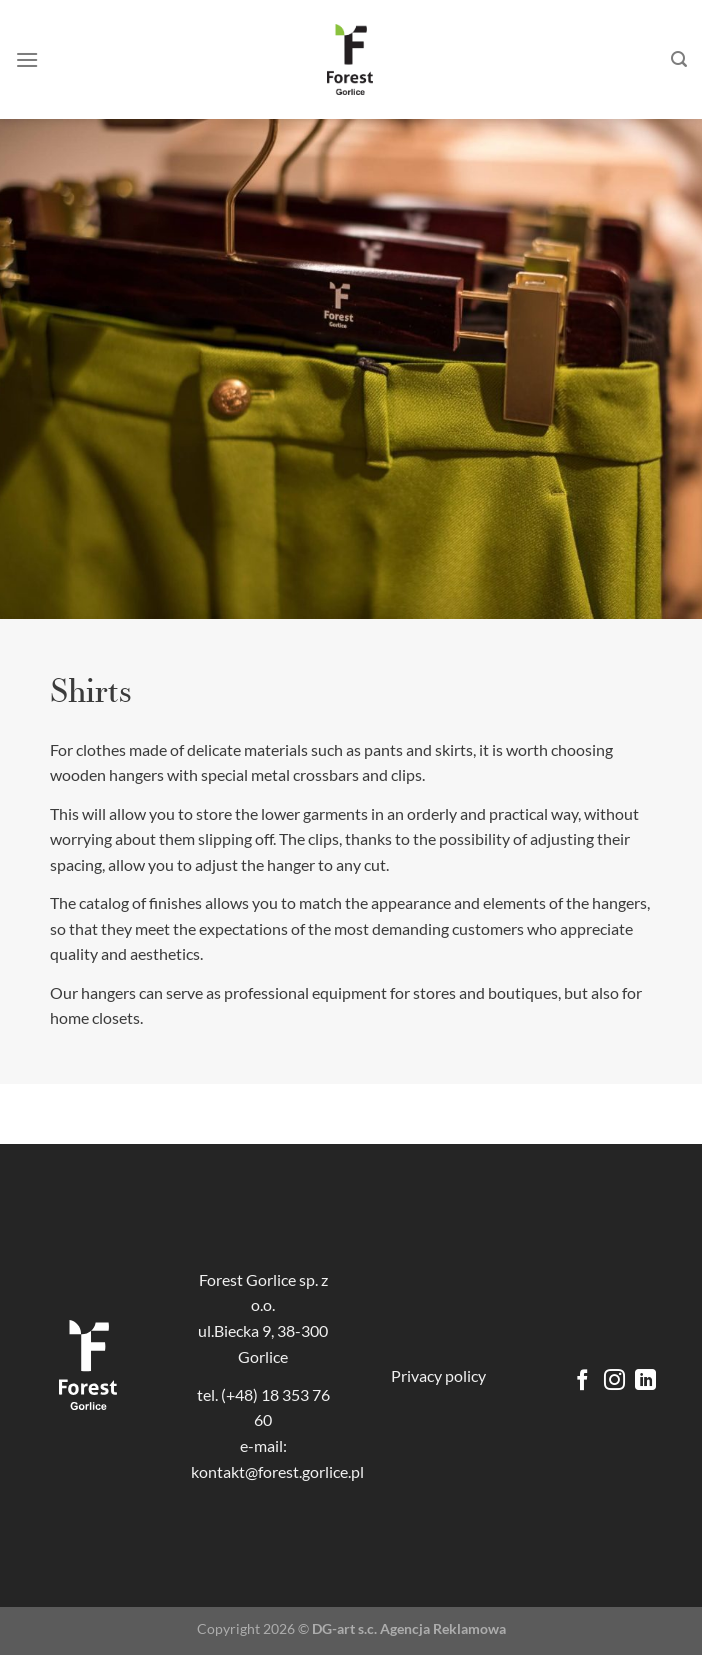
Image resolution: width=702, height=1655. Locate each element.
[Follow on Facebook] (582, 1381)
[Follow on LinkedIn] (645, 1381)
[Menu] (27, 59)
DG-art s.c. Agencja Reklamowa (409, 1628)
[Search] (679, 59)
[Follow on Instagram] (614, 1381)
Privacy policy (438, 1375)
